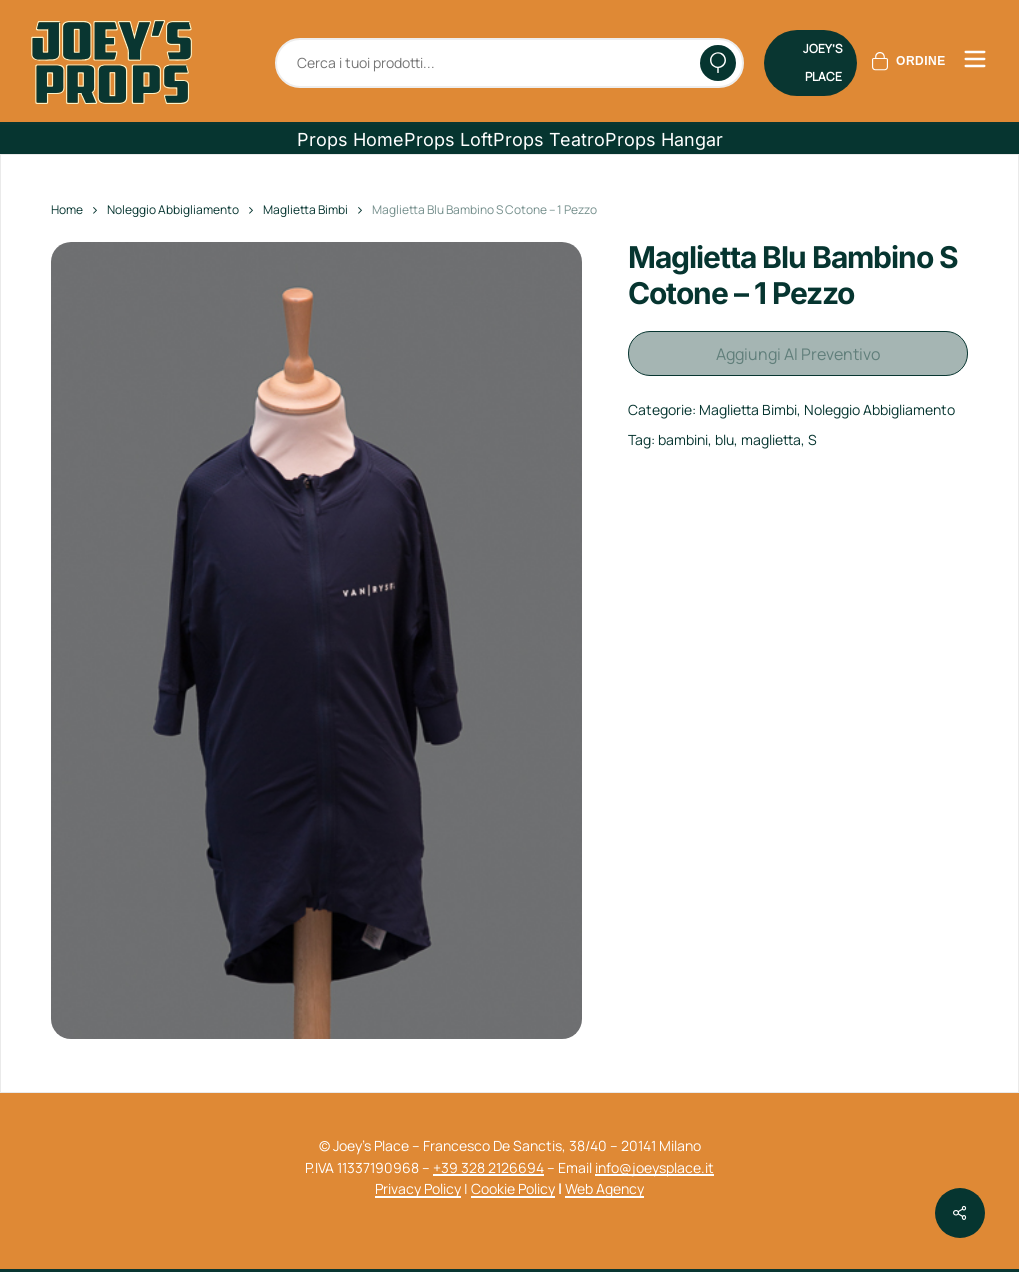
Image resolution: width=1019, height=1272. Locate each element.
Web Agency (604, 1188)
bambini (683, 432)
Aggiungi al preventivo (798, 350)
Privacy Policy (418, 1188)
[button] (350, 140)
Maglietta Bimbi (305, 209)
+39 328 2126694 (488, 1167)
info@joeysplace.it (654, 1167)
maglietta (771, 432)
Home (67, 209)
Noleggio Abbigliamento (173, 209)
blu (724, 432)
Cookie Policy (513, 1188)
